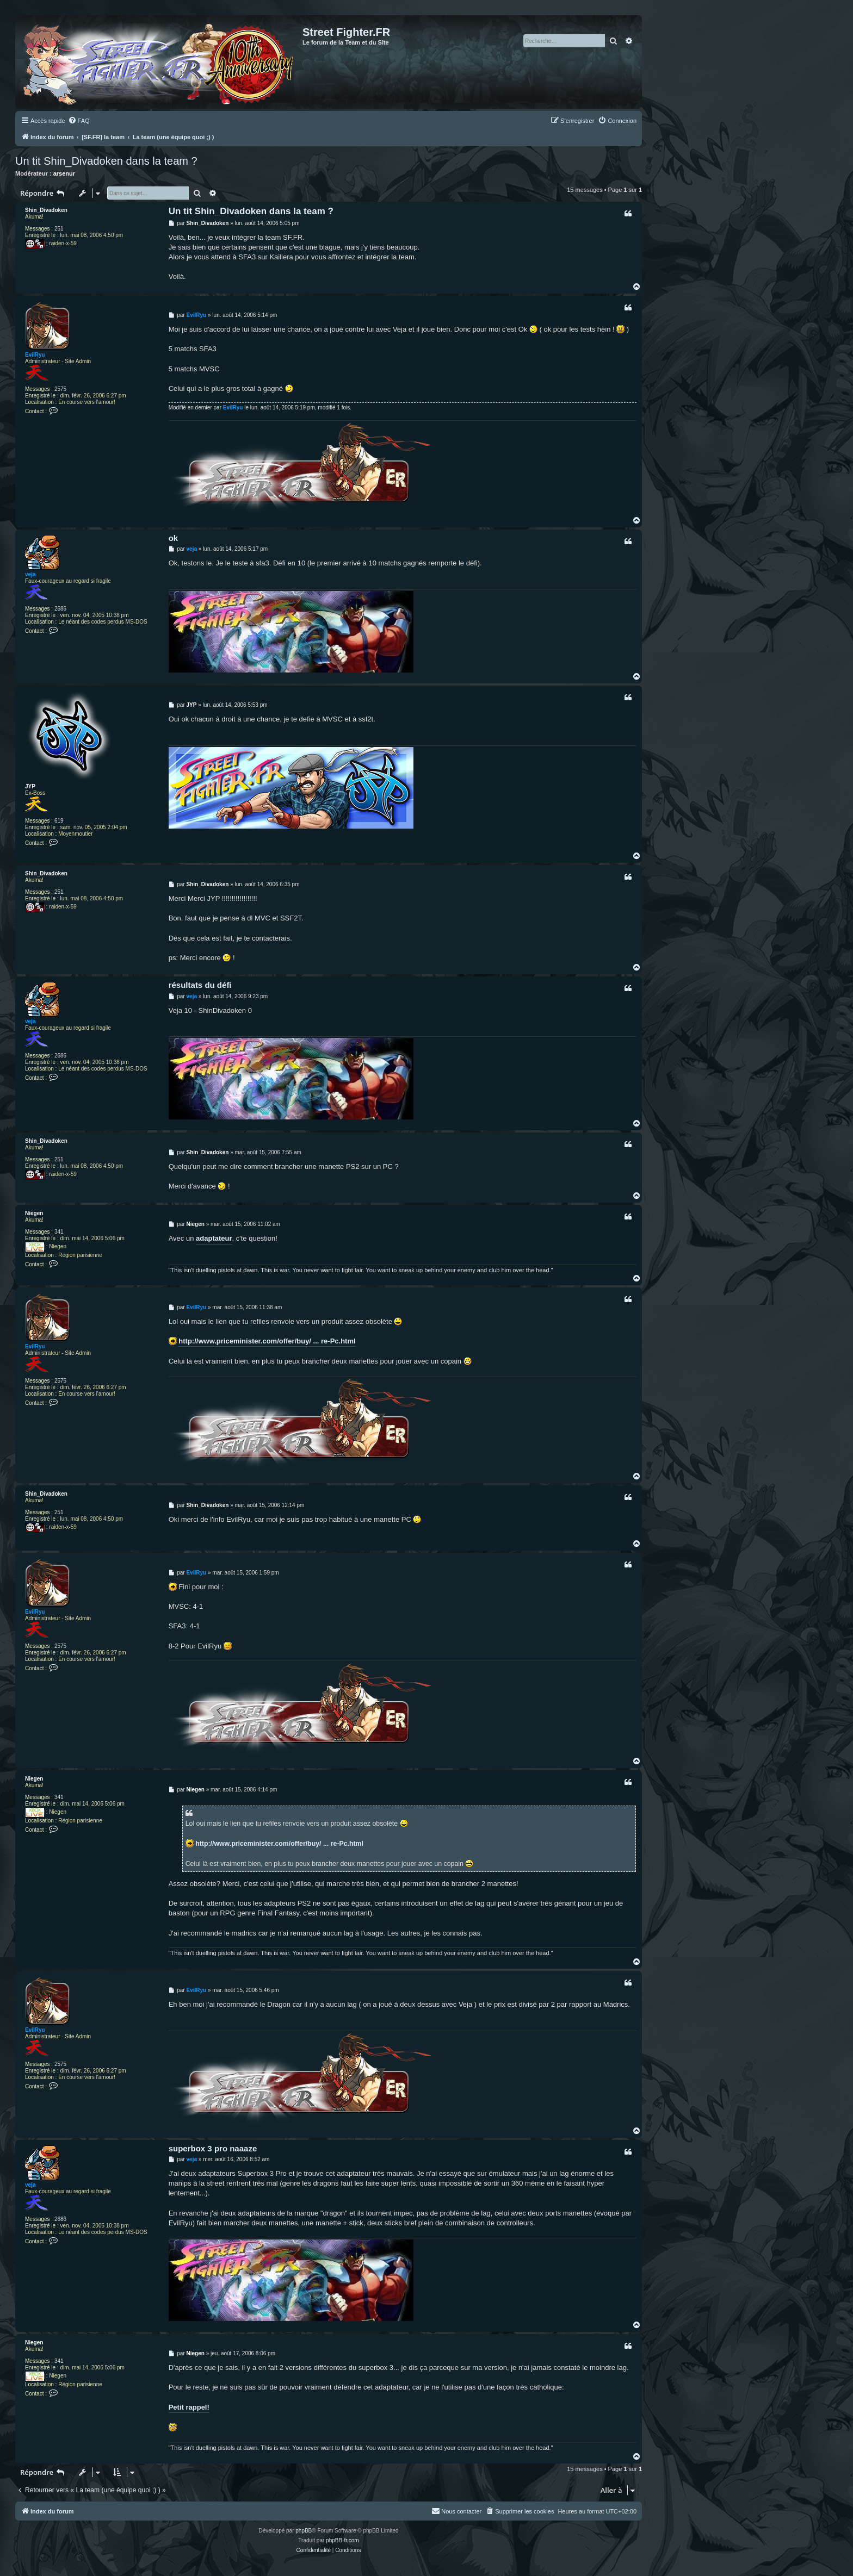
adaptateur (214, 1238)
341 (59, 1232)
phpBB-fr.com (342, 2540)
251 (59, 229)
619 (59, 821)
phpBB (303, 2531)
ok (173, 538)
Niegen (34, 1213)
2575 (60, 389)
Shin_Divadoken (46, 210)
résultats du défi (200, 985)
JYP (30, 786)
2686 (60, 609)
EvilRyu (35, 355)
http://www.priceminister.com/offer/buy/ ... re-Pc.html (266, 1341)
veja (30, 574)
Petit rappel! (189, 2407)
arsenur (64, 173)
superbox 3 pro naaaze (213, 2148)
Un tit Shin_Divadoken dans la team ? (106, 161)
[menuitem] (79, 120)
